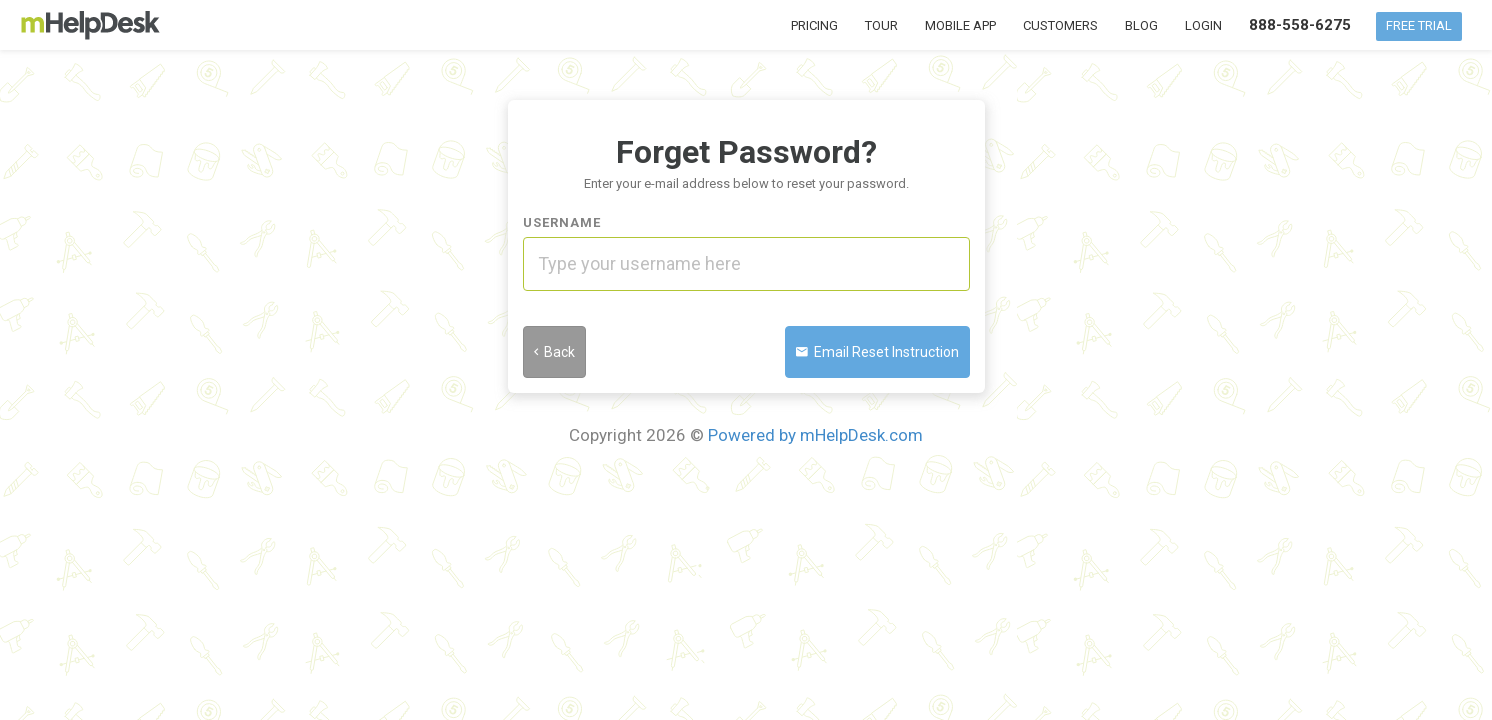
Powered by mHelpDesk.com (815, 435)
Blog (1141, 25)
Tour (881, 25)
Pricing (814, 25)
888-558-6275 (1300, 25)
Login (1203, 25)
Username (562, 222)
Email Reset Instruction (877, 352)
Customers (1060, 25)
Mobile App (960, 25)
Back (554, 352)
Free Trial (1419, 25)
